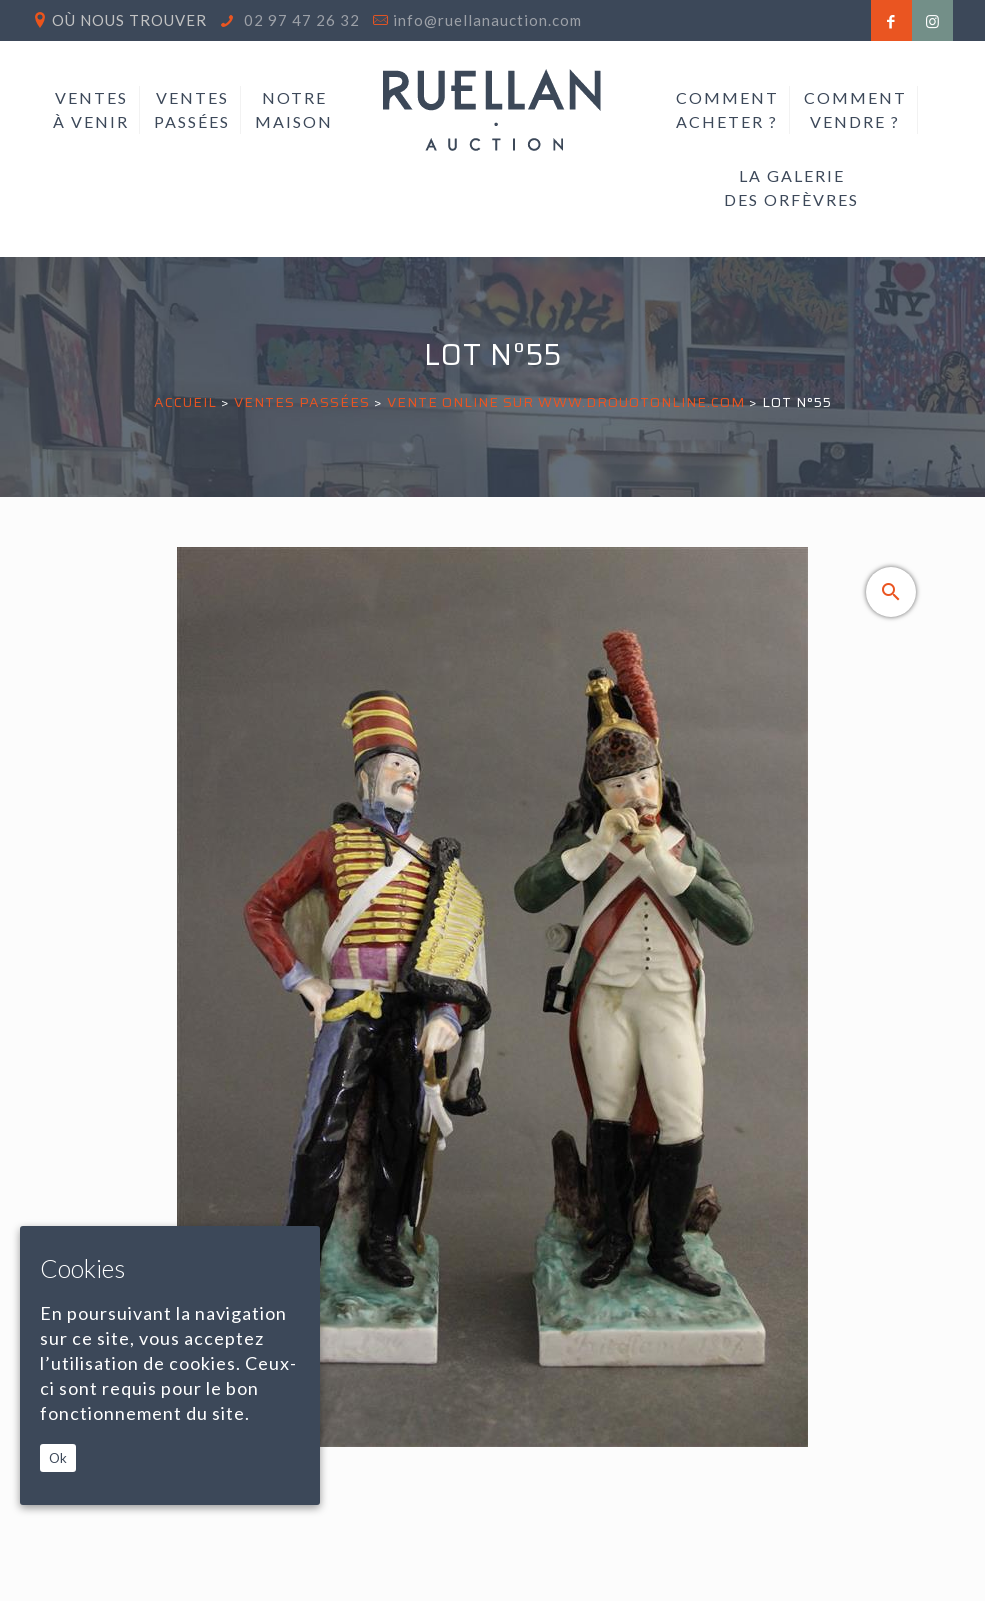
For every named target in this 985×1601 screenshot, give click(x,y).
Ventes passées (302, 402)
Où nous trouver (129, 20)
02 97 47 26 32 (300, 20)
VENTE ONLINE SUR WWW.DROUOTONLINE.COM (566, 402)
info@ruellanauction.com (487, 20)
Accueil (185, 402)
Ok (58, 1458)
